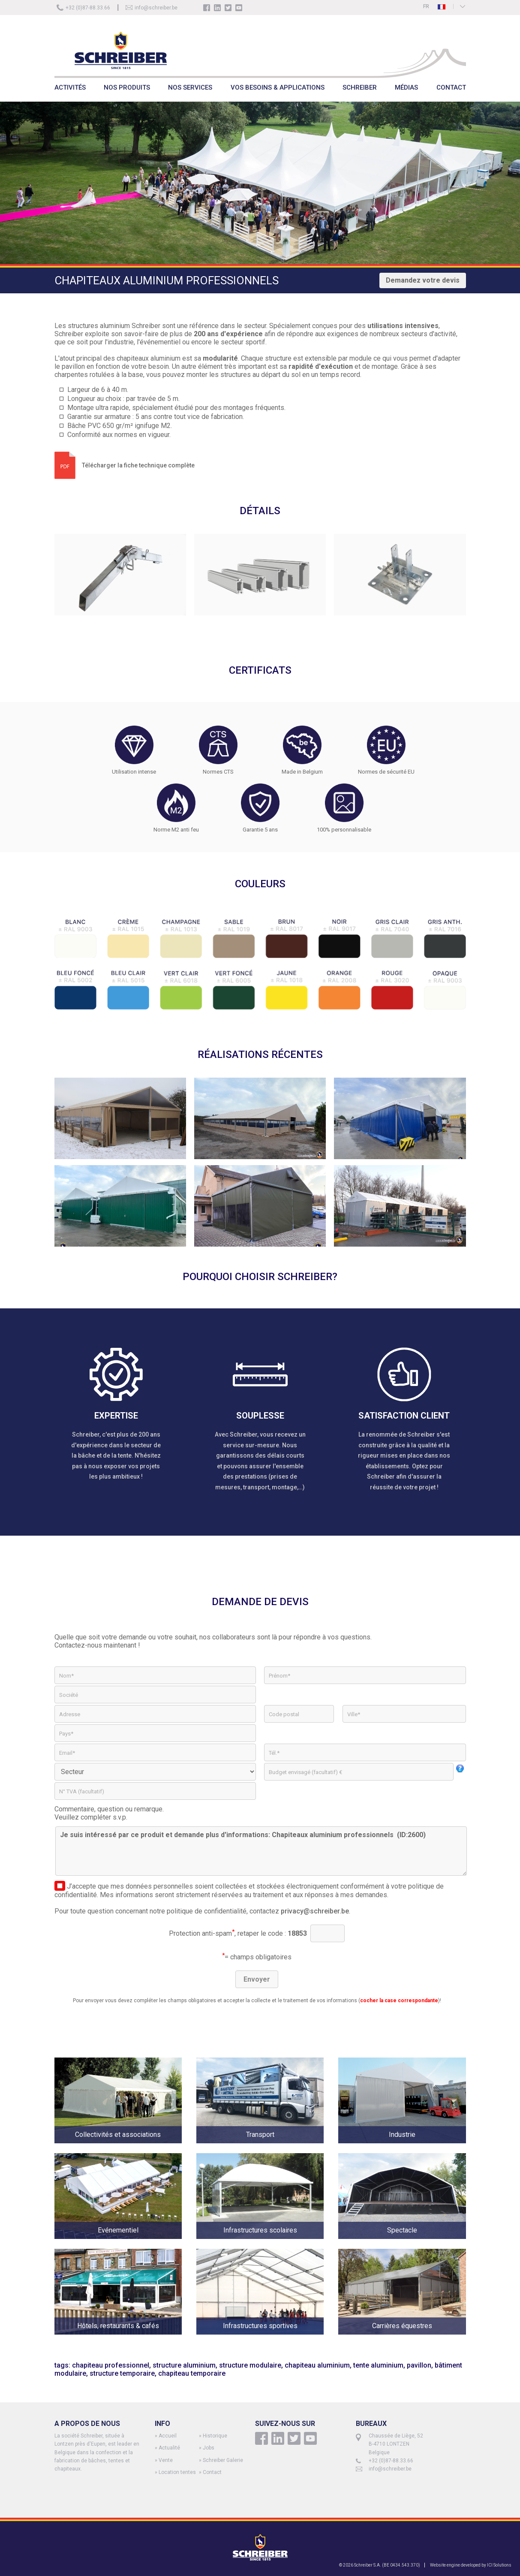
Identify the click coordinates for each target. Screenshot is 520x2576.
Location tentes (177, 2472)
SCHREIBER (360, 87)
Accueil (168, 2436)
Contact (212, 2472)
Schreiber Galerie (223, 2460)
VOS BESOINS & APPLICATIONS (278, 87)
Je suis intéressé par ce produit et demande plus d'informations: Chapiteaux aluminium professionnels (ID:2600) (261, 1851)
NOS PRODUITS (127, 87)
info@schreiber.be (156, 8)
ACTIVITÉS (70, 87)
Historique (215, 2436)
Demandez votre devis (423, 280)
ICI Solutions (499, 2565)
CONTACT (451, 87)
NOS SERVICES (190, 87)
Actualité (169, 2448)
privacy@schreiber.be (315, 1911)
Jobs (208, 2448)
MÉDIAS (406, 87)
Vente (166, 2460)
